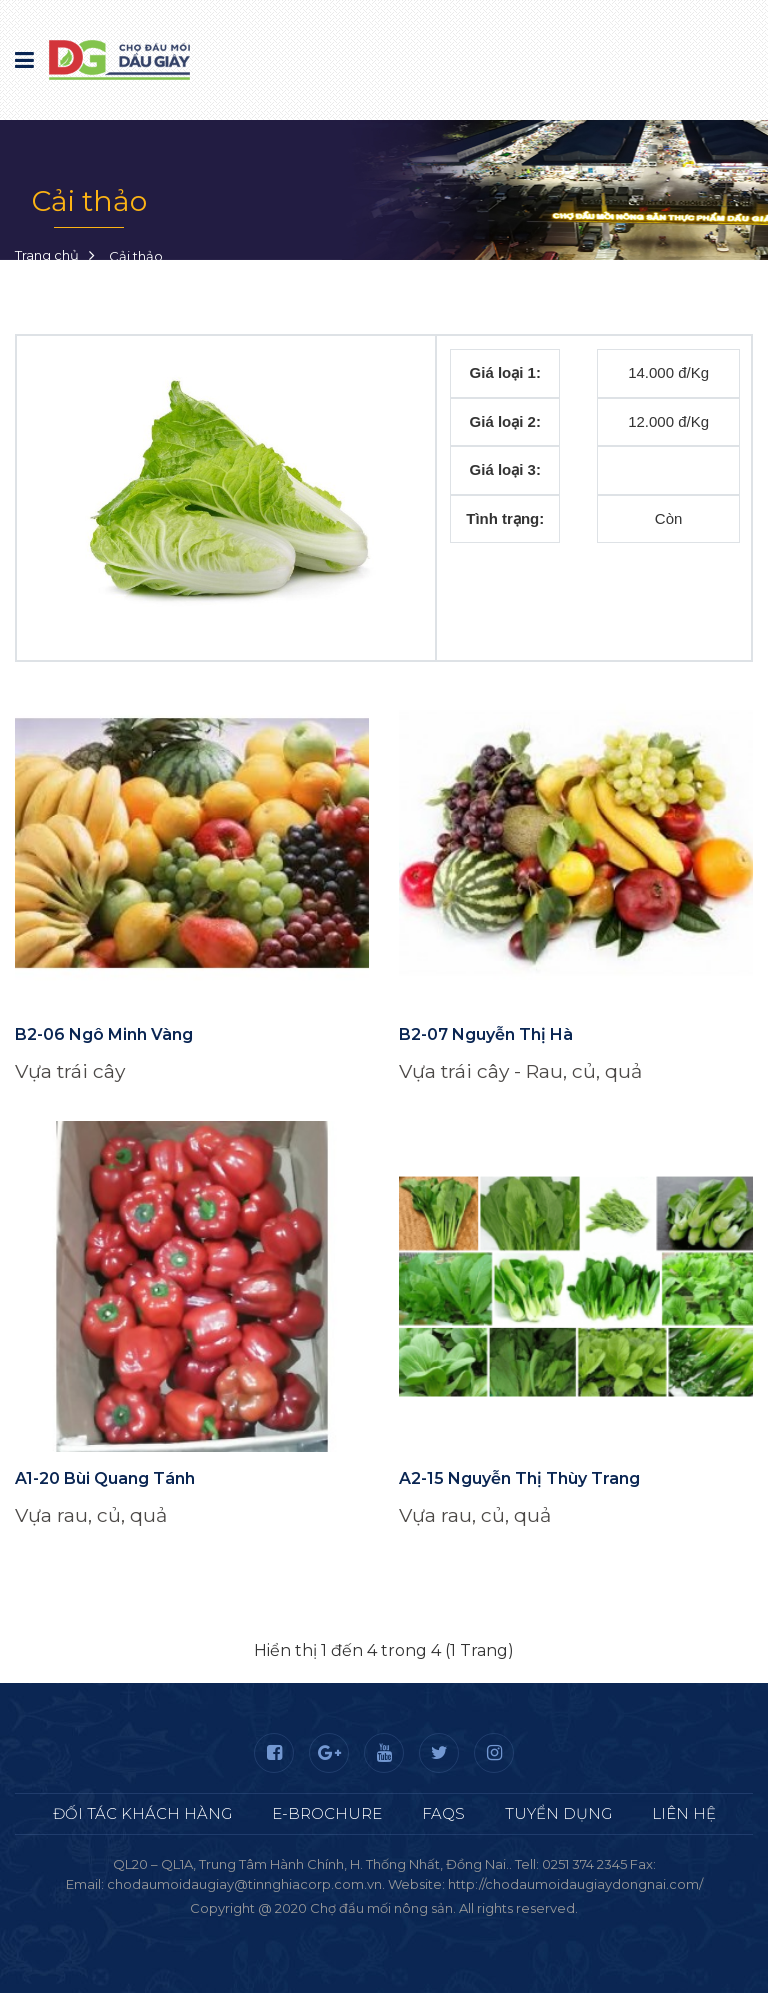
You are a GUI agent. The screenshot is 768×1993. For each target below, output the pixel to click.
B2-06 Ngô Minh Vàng (104, 1034)
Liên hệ (684, 1813)
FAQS (443, 1813)
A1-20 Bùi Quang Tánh (105, 1478)
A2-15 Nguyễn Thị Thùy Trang (519, 1478)
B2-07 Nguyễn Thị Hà (486, 1034)
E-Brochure (327, 1813)
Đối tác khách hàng (142, 1813)
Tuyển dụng (558, 1813)
